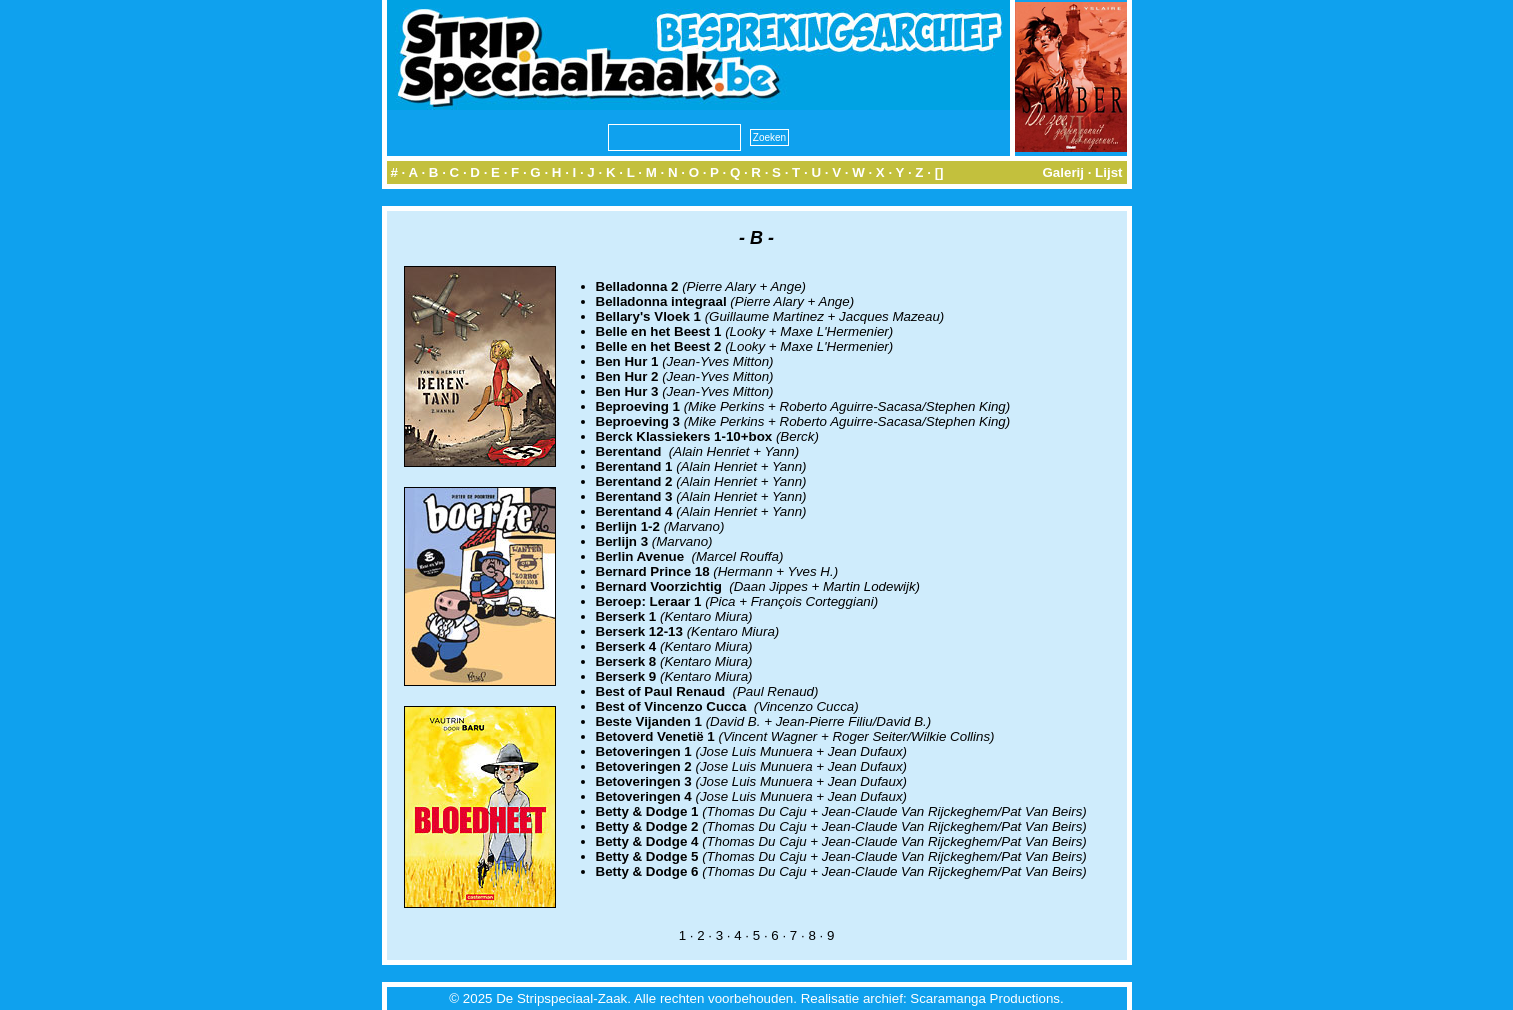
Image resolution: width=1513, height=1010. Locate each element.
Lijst (1108, 172)
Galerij (1063, 172)
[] (939, 172)
